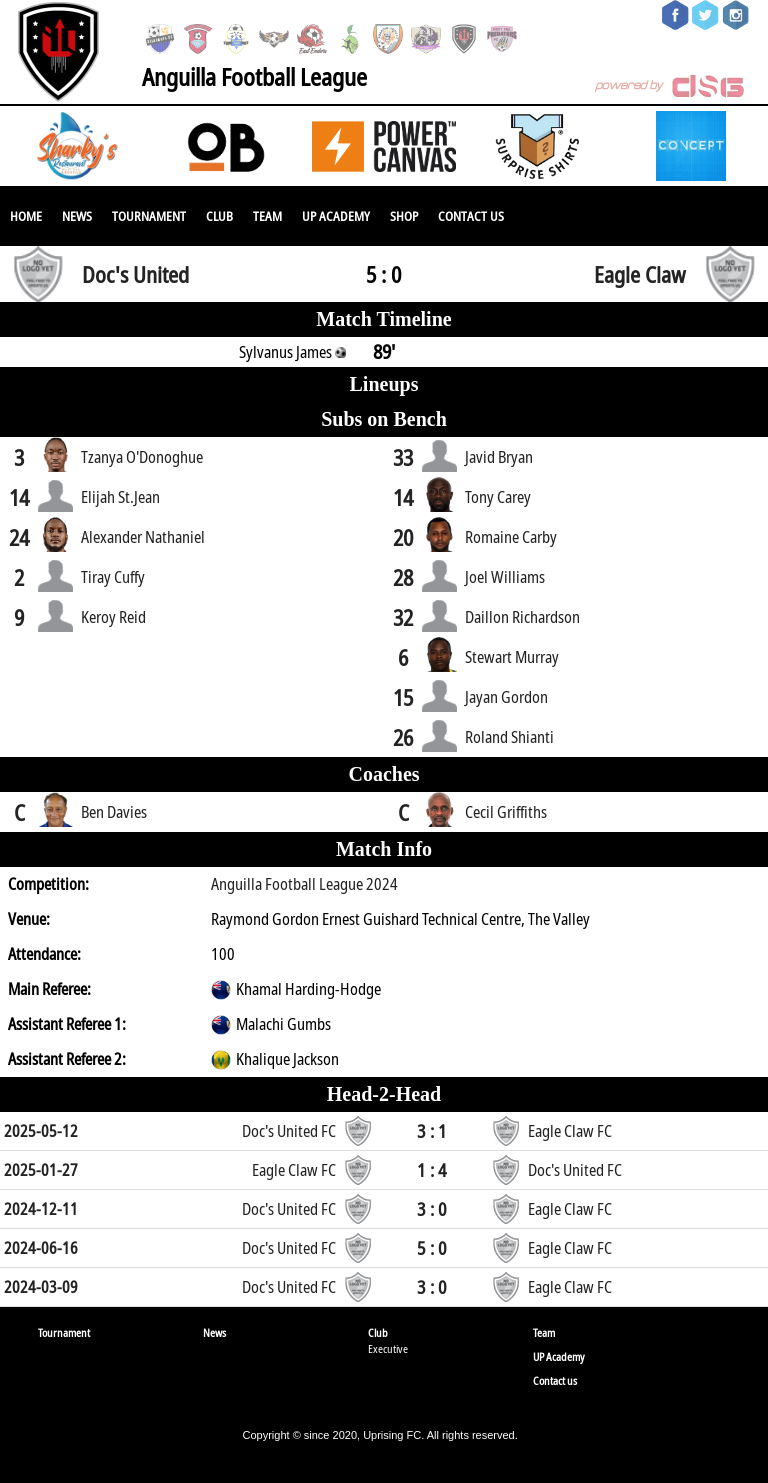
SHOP (404, 216)
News (77, 216)
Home (26, 216)
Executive (388, 1348)
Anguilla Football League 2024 (304, 884)
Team (267, 216)
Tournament (149, 216)
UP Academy (336, 216)
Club (219, 216)
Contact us (471, 216)
